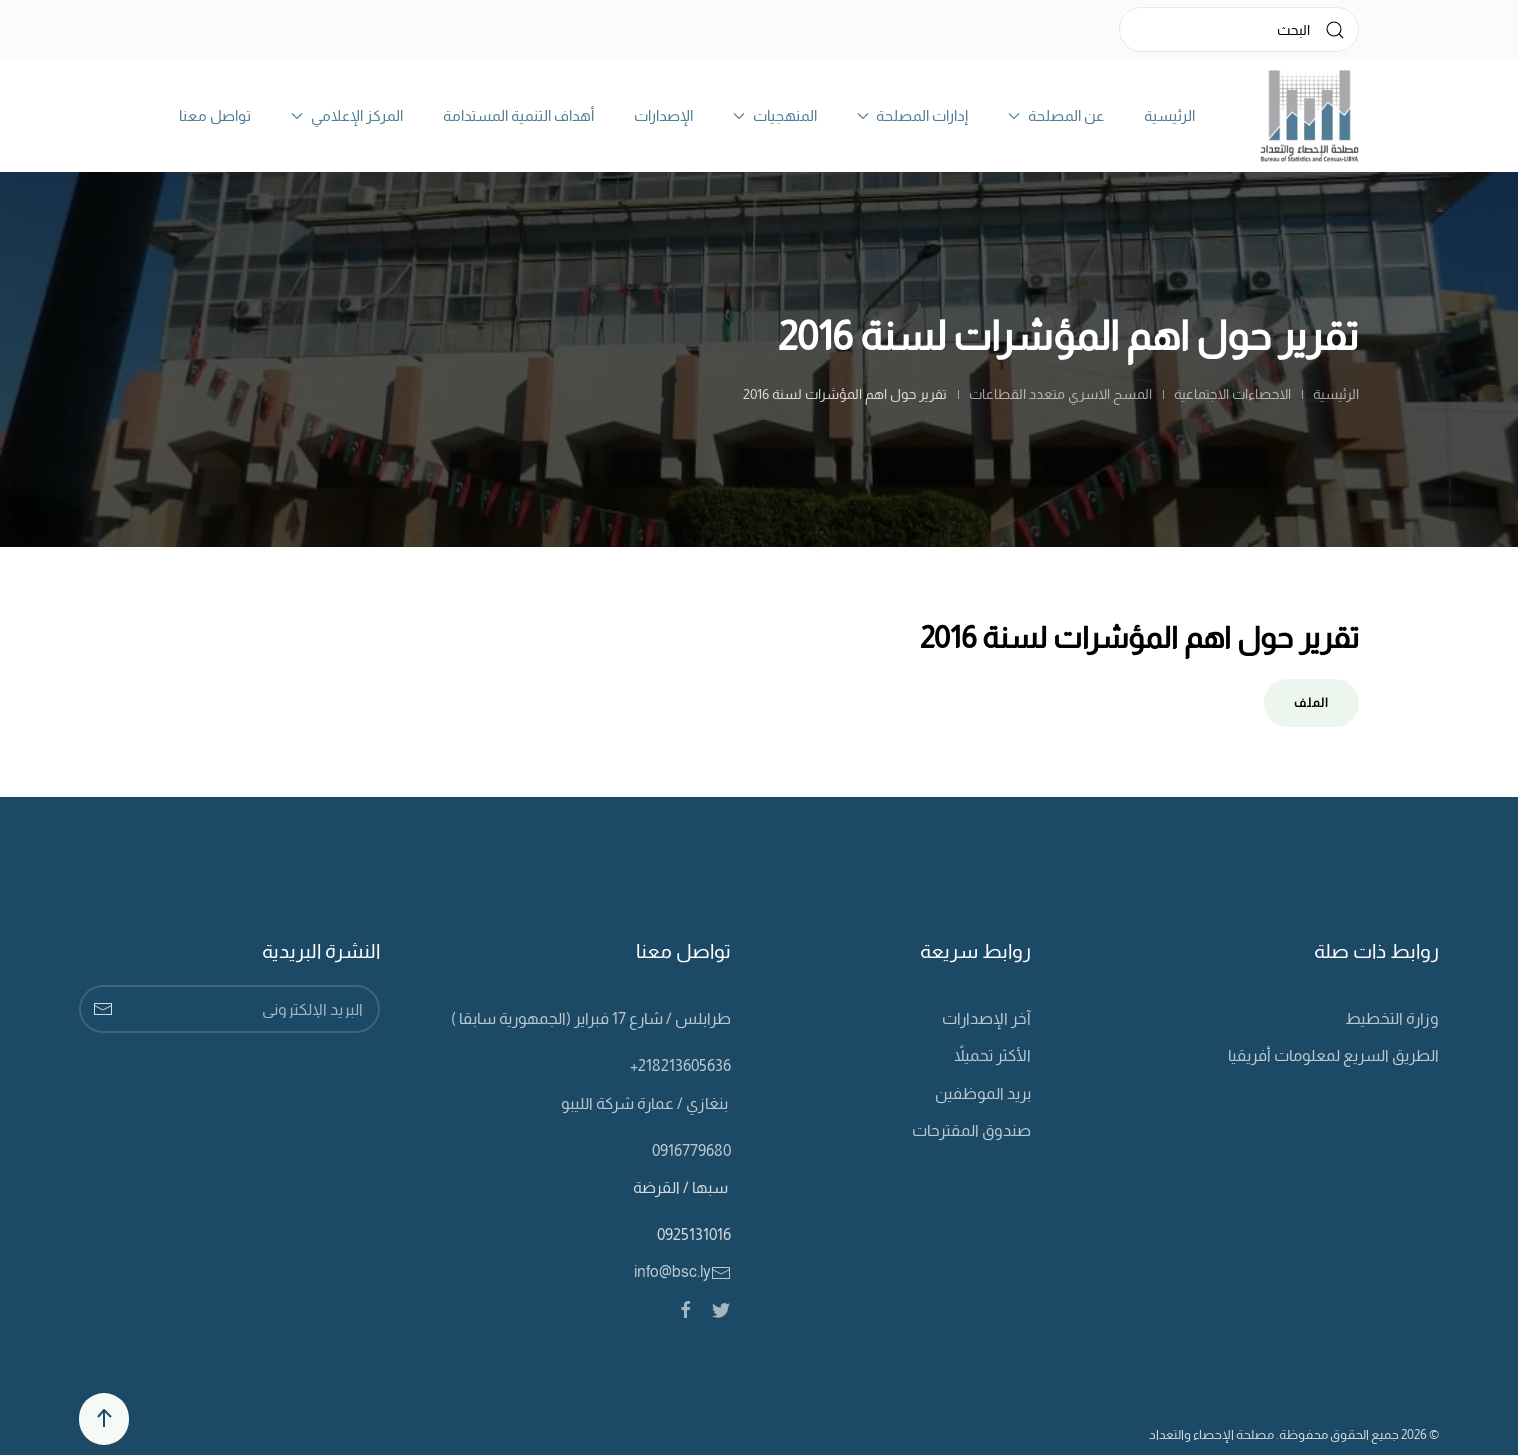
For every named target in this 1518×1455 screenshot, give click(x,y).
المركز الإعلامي (347, 115)
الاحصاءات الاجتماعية (1232, 394)
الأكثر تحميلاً (992, 1055)
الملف (1311, 703)
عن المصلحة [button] (1056, 115)
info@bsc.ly (682, 1271)
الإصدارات (663, 115)
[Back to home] (1309, 115)
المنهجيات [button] (775, 115)
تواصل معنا (215, 115)
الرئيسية (1169, 115)
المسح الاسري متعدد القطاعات (1060, 394)
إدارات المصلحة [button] (913, 115)
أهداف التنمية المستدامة (518, 115)
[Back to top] (104, 1419)
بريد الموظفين (983, 1093)
